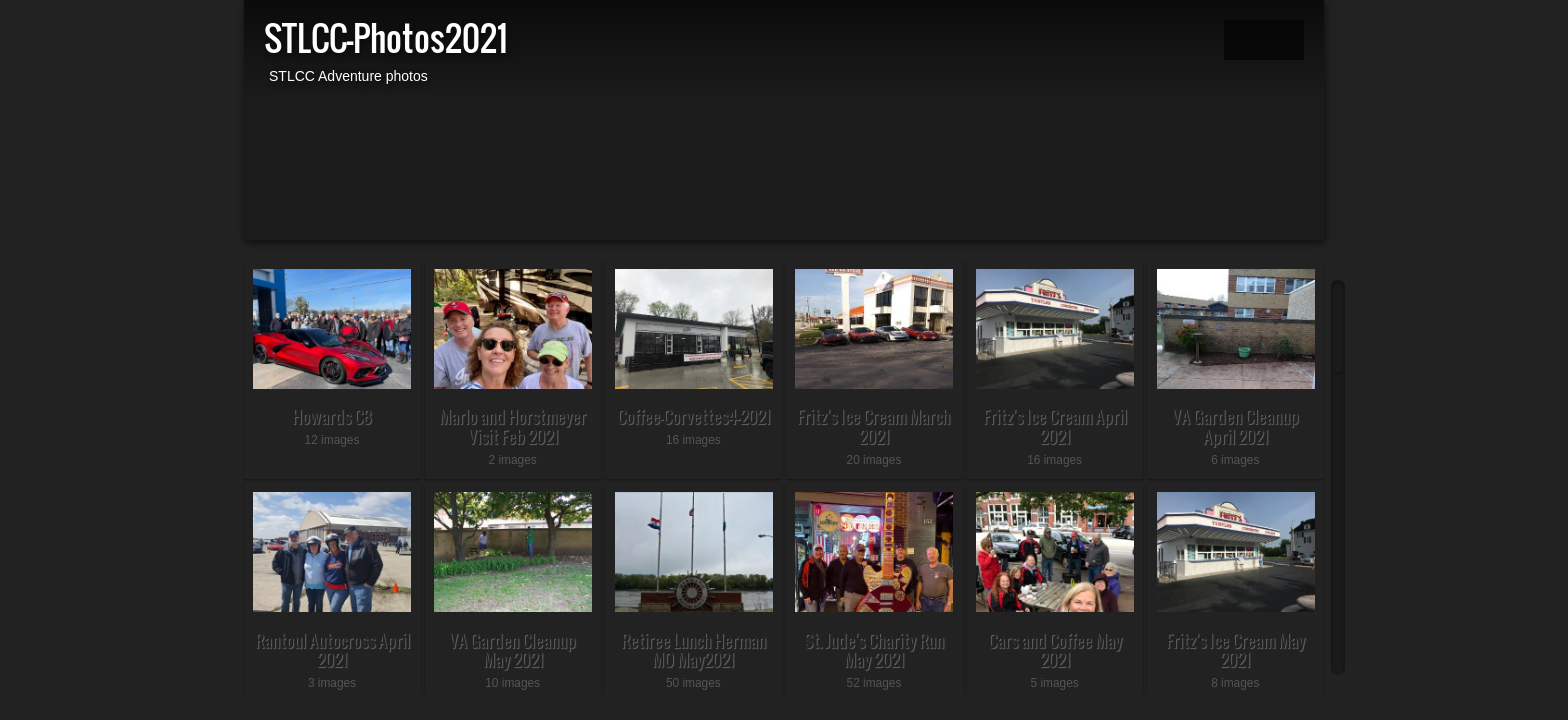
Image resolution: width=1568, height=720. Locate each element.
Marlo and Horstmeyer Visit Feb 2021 (512, 426)
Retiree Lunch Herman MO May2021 (693, 650)
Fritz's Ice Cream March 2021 (873, 426)
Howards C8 (332, 416)
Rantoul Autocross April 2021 (332, 650)
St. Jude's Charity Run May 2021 (874, 650)
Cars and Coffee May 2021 (1055, 650)
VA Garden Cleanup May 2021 (512, 650)
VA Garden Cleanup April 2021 (1235, 426)
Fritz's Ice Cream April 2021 (1055, 426)
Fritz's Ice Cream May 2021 (1235, 650)
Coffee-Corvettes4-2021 (693, 416)
